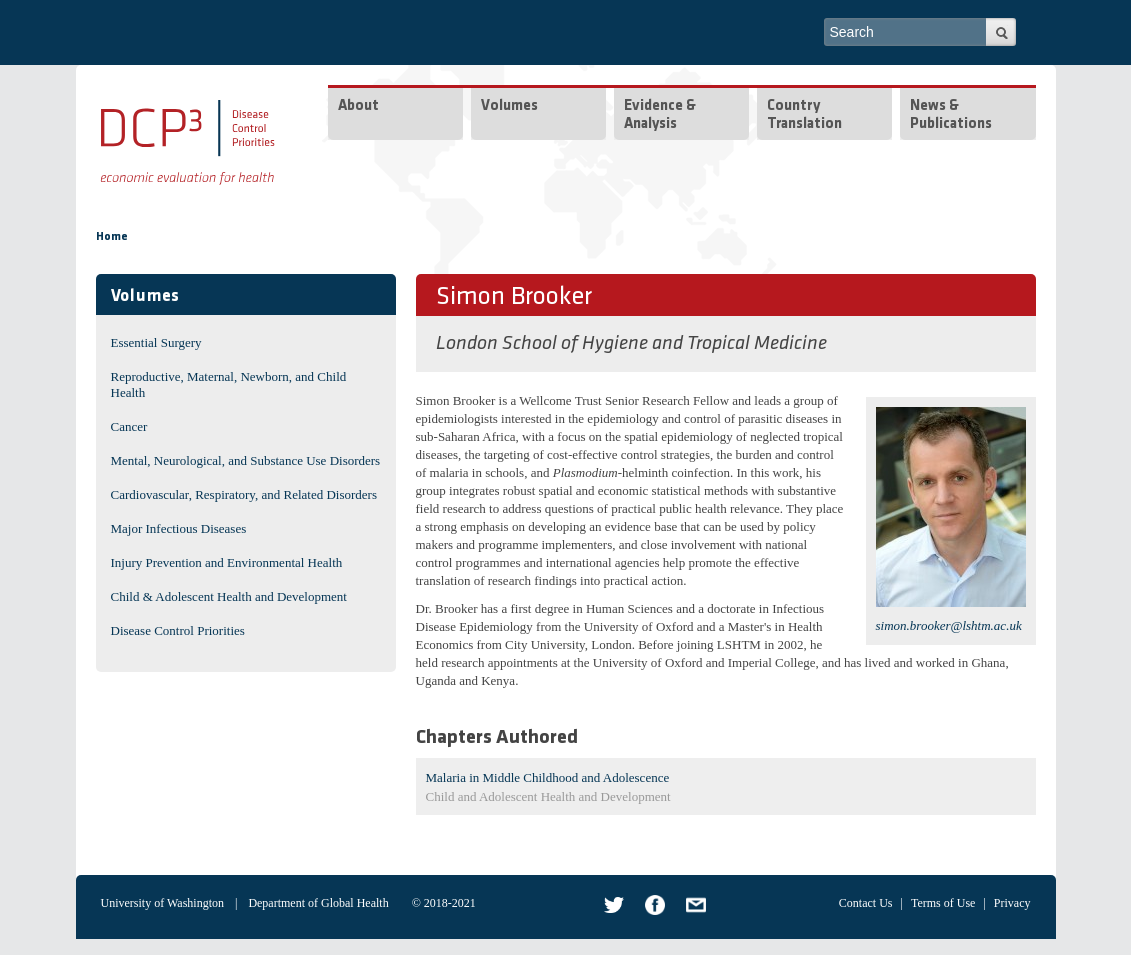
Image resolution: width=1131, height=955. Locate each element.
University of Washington (162, 903)
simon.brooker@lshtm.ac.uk (949, 625)
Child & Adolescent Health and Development (229, 596)
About (358, 106)
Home (112, 237)
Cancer (129, 426)
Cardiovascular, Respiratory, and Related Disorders (244, 494)
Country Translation (804, 115)
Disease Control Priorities (178, 630)
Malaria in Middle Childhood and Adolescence (548, 777)
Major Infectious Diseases (179, 528)
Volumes (509, 106)
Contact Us (866, 903)
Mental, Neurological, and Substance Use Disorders (246, 460)
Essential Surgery (156, 342)
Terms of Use (943, 903)
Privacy (1012, 903)
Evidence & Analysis (660, 115)
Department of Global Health (318, 903)
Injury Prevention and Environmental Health (227, 562)
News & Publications (951, 115)
